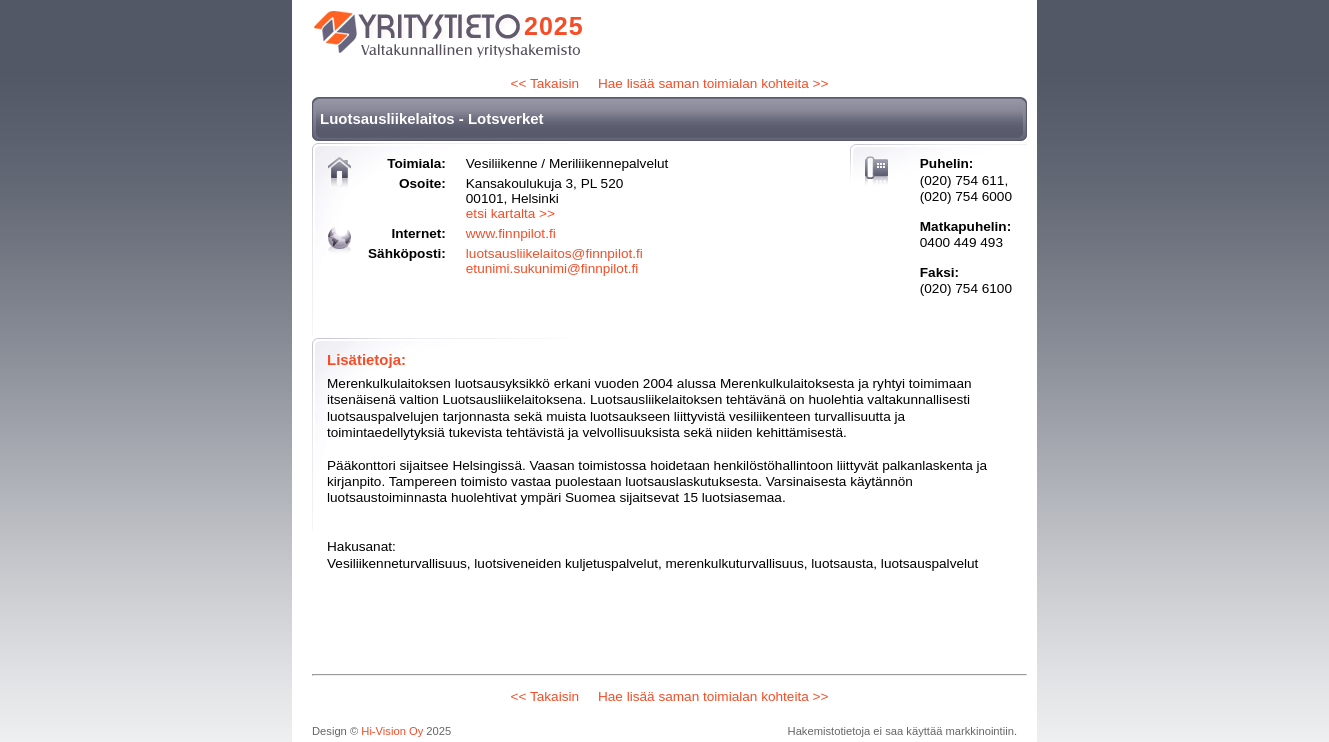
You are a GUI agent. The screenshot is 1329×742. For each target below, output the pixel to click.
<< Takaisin (545, 83)
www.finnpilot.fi (511, 233)
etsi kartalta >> (510, 213)
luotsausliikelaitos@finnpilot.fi (554, 253)
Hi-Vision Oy (392, 731)
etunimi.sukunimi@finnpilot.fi (552, 268)
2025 (554, 26)
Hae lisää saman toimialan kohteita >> (713, 83)
